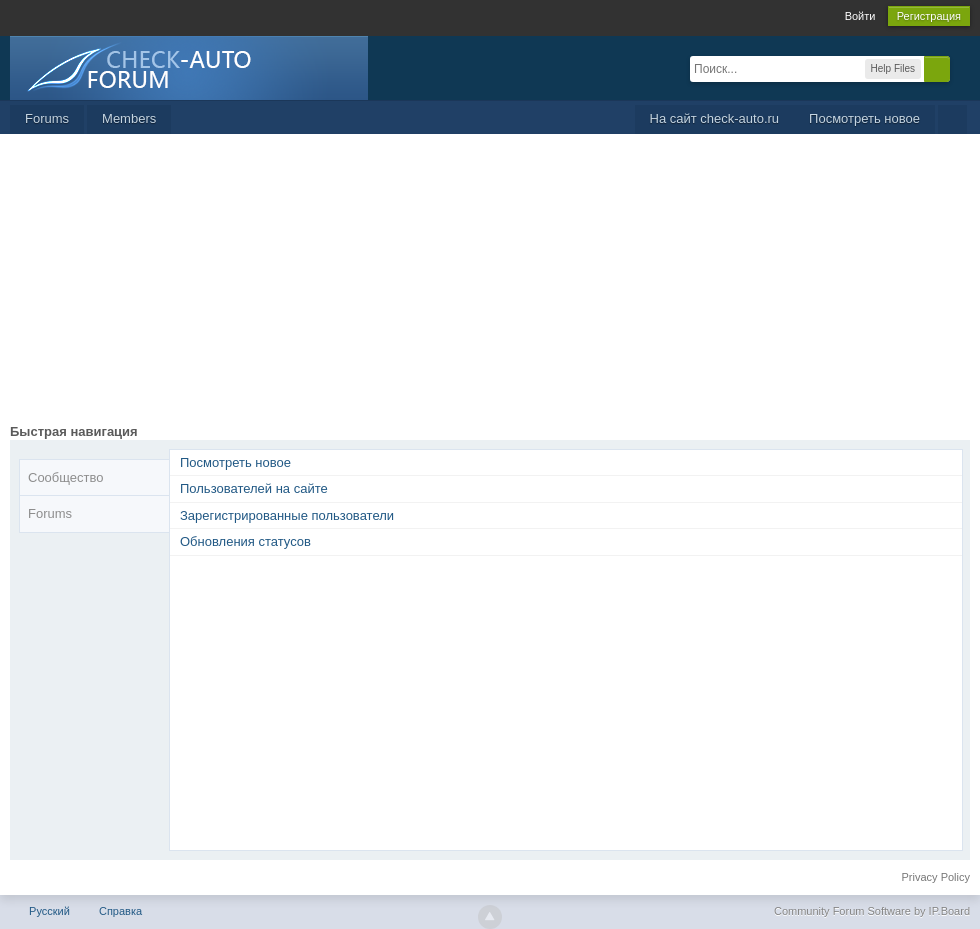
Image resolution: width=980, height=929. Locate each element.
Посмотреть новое (864, 118)
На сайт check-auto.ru (715, 118)
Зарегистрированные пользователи (287, 515)
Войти (860, 16)
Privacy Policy (936, 877)
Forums (47, 118)
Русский (49, 911)
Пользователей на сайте (254, 488)
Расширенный (962, 68)
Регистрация (929, 16)
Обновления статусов (245, 541)
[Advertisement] (490, 284)
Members (129, 118)
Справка (120, 911)
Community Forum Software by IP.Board (872, 911)
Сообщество (66, 477)
